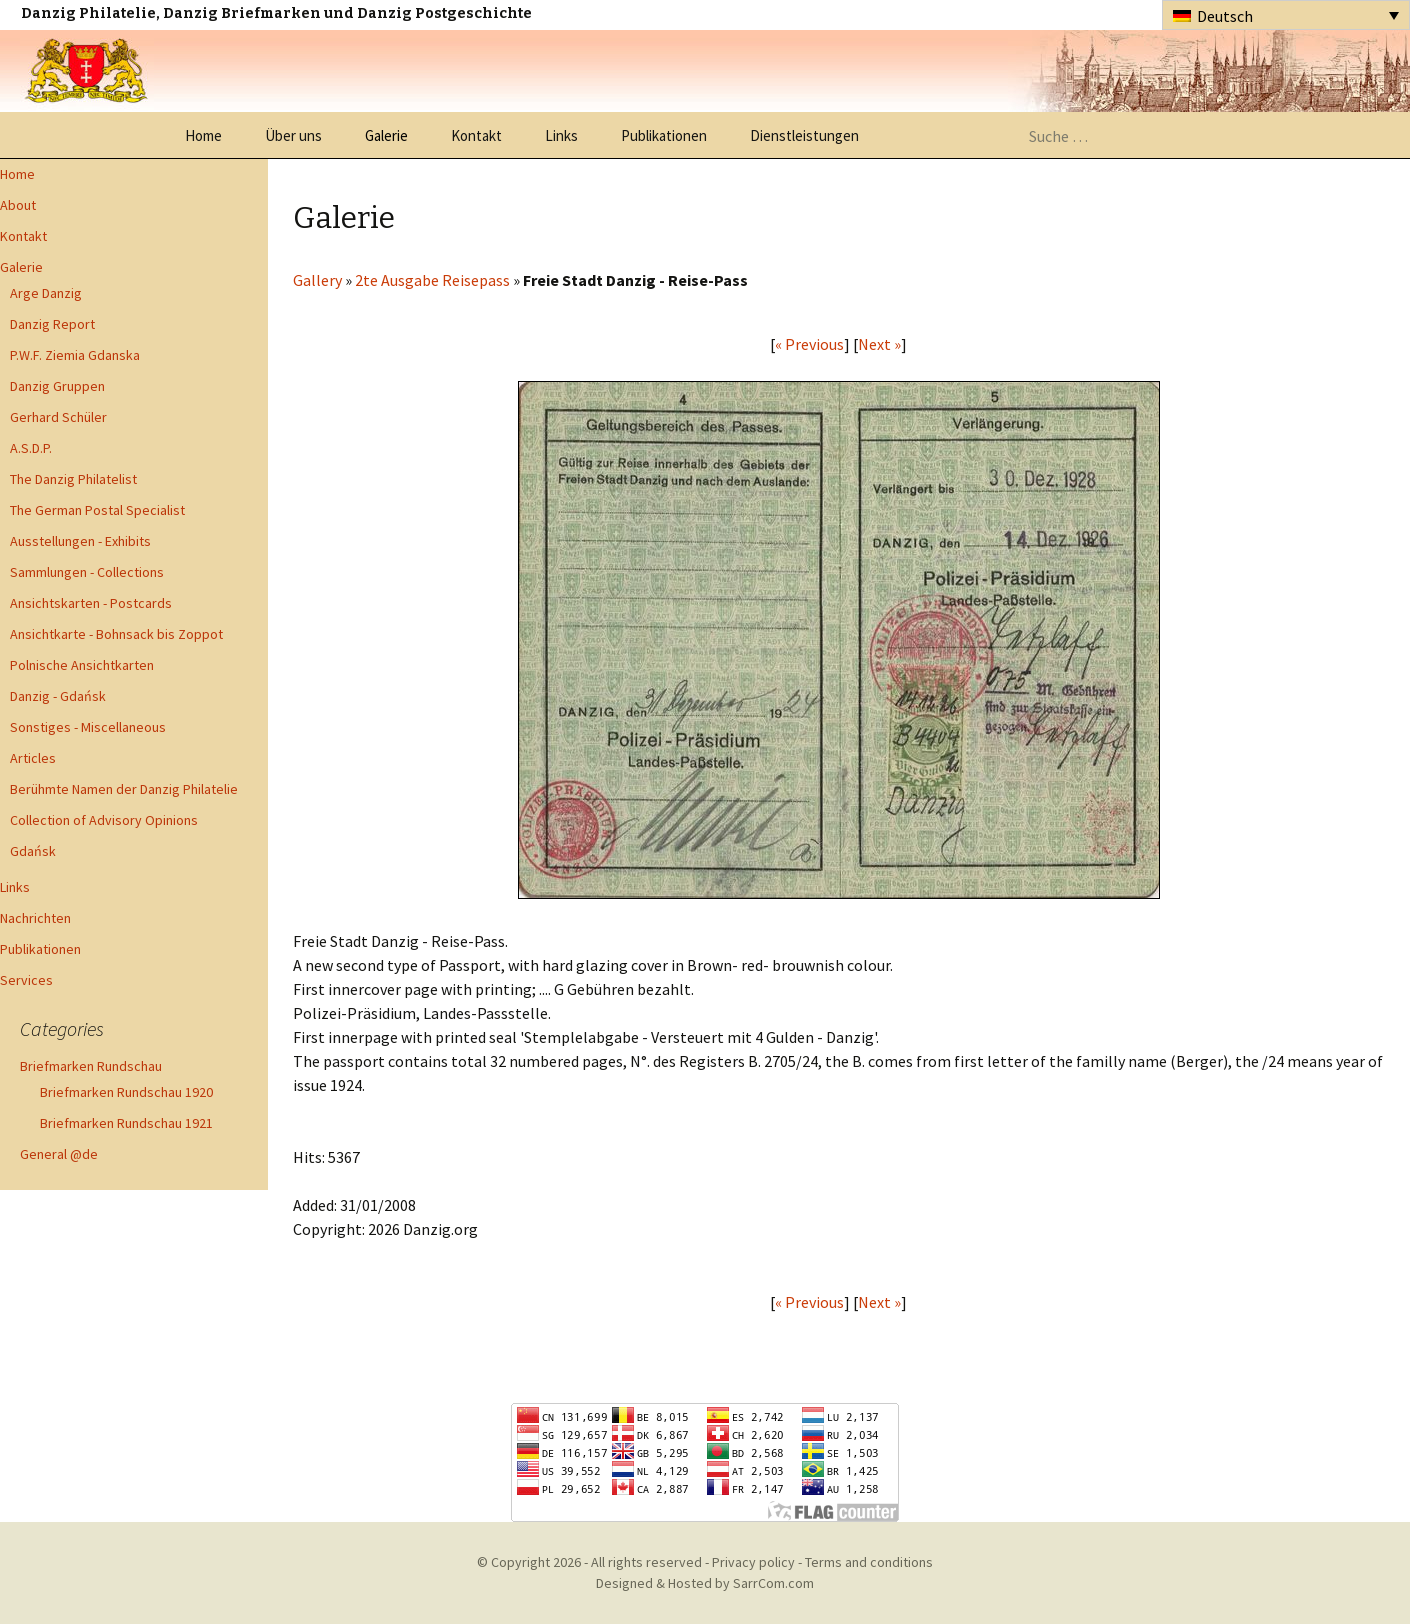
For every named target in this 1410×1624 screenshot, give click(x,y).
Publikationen (664, 135)
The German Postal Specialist (97, 510)
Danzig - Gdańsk (58, 696)
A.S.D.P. (31, 448)
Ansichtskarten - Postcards (91, 603)
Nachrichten (35, 918)
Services (26, 980)
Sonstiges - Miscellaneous (88, 727)
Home (203, 135)
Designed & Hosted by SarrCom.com (705, 1583)
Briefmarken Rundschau (91, 1066)
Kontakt (476, 135)
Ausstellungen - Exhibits (80, 541)
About (18, 205)
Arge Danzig (46, 293)
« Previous (809, 344)
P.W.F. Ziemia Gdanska (75, 355)
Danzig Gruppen (57, 386)
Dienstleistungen (804, 135)
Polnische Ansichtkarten (82, 665)
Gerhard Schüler (58, 417)
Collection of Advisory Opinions (104, 820)
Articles (33, 758)
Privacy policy (753, 1562)
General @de (59, 1154)
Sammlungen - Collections (87, 572)
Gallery (317, 280)
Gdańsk (33, 851)
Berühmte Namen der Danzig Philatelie (124, 789)
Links (561, 135)
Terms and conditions (869, 1562)
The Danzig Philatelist (73, 479)
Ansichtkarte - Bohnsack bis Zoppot (116, 634)
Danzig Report (52, 324)
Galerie (386, 135)
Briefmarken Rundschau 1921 (126, 1123)
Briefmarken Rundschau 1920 (126, 1092)
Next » (879, 344)
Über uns (293, 135)
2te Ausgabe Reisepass (432, 280)
